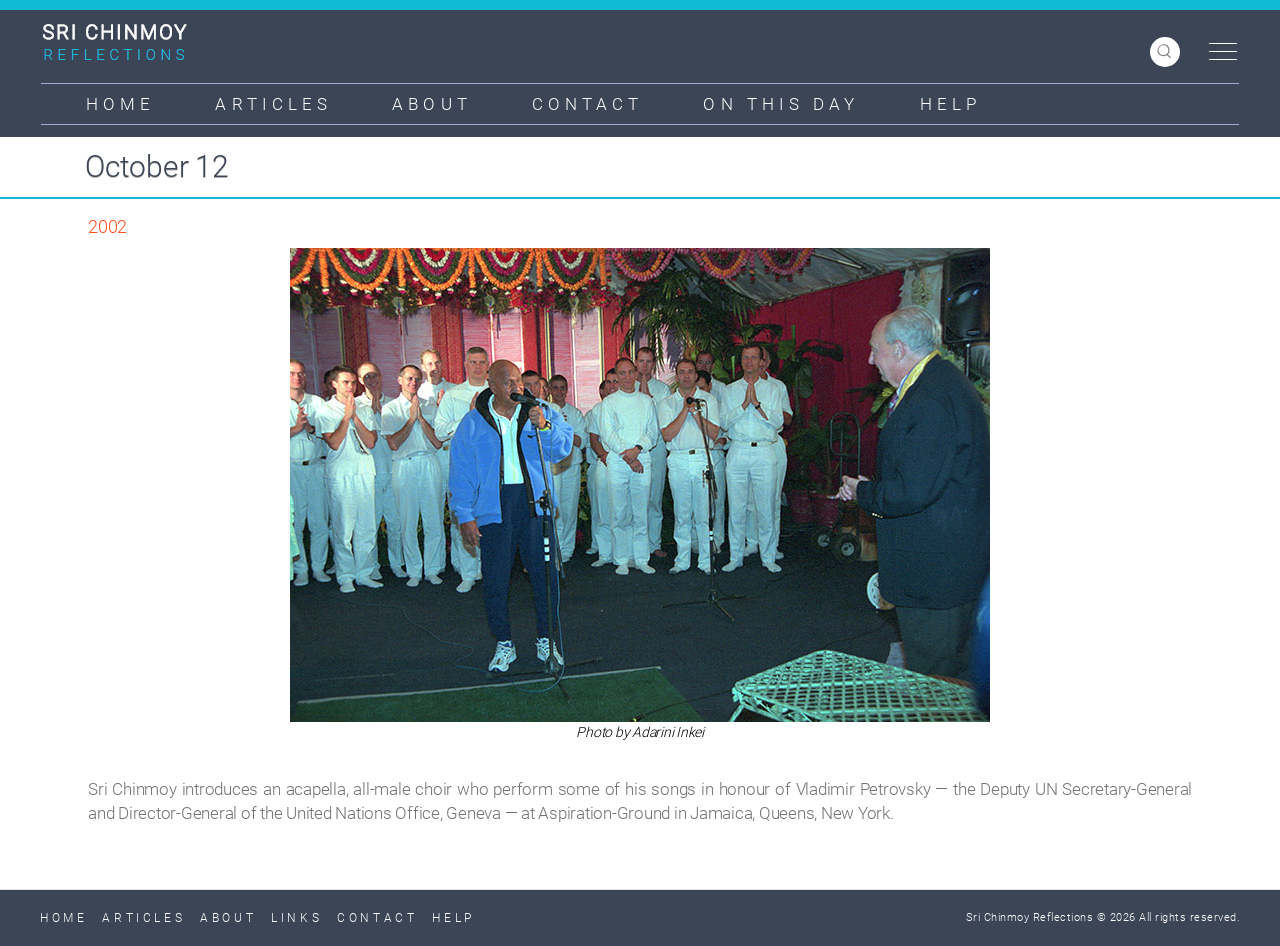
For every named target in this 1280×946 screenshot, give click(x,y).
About (432, 104)
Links (296, 918)
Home (120, 104)
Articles (273, 104)
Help (950, 104)
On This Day (781, 104)
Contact (588, 104)
